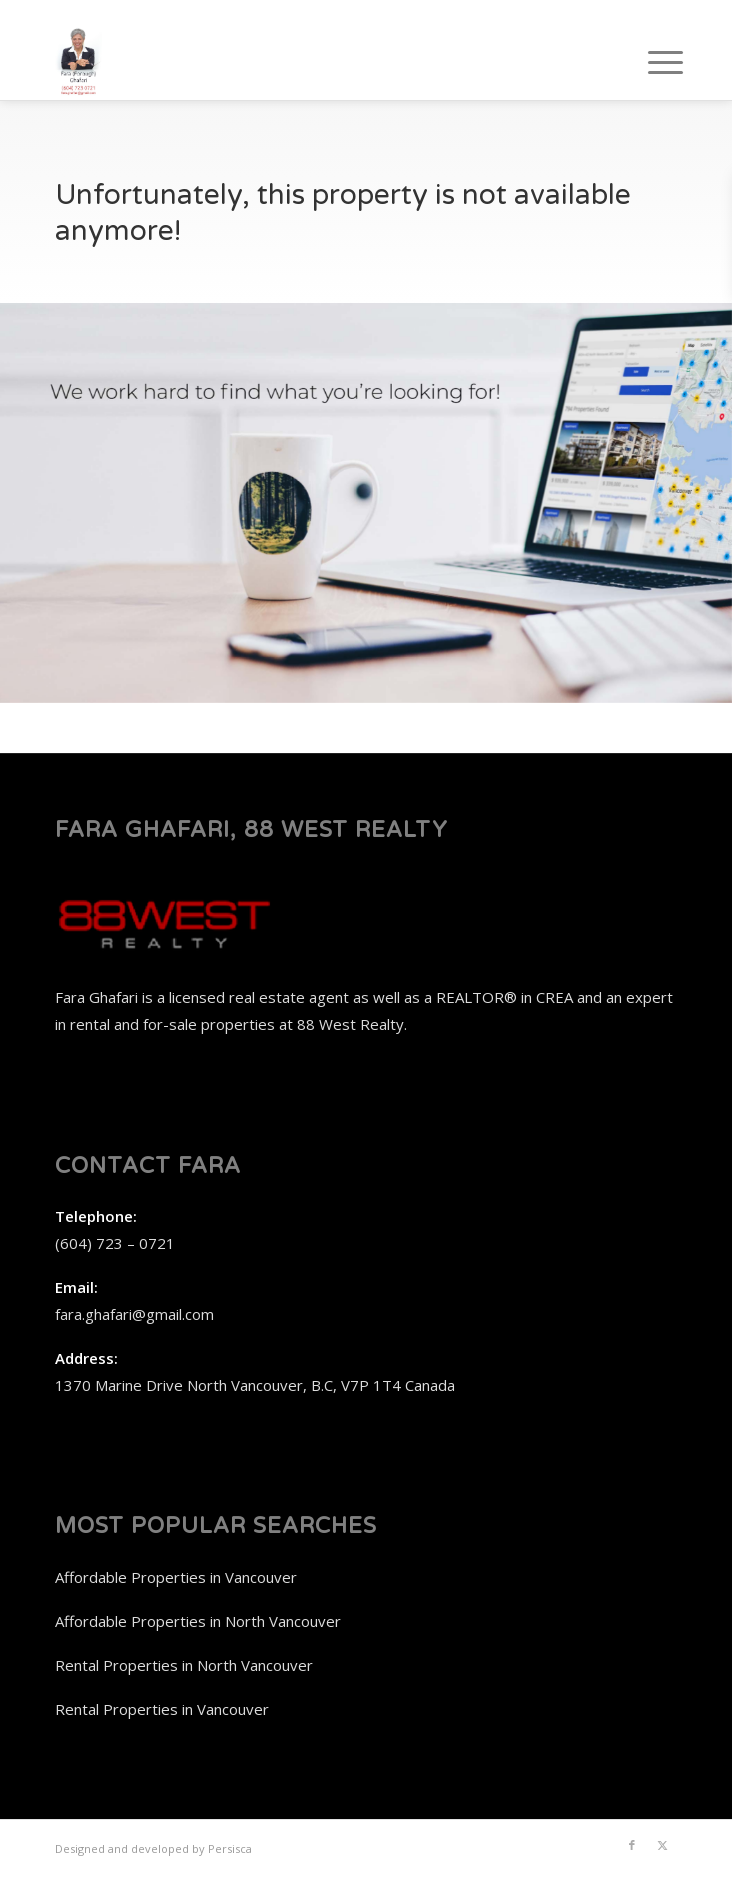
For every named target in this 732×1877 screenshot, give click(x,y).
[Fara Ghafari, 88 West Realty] (304, 60)
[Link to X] (662, 1845)
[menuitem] (650, 62)
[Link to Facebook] (632, 1845)
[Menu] (650, 62)
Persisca (230, 1848)
